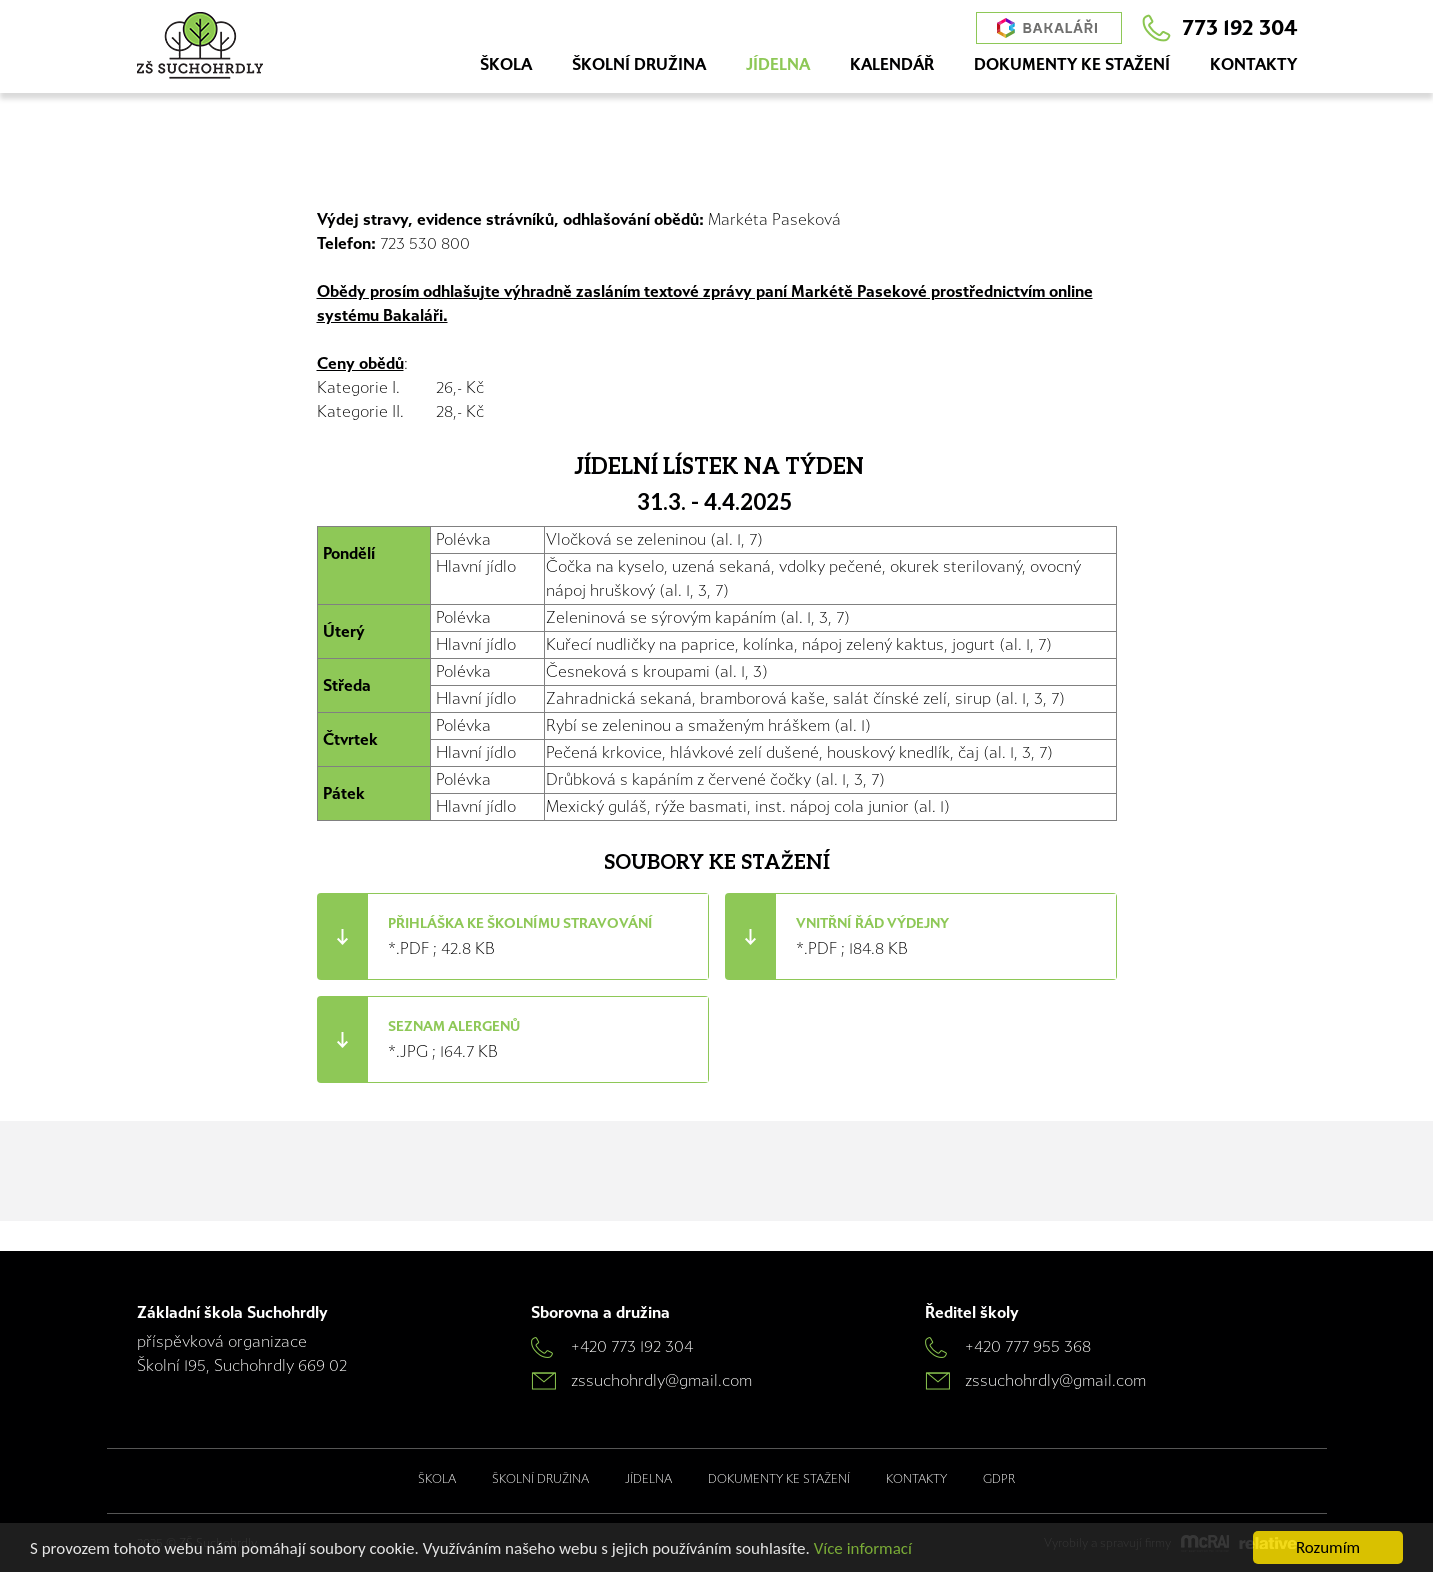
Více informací (863, 1548)
